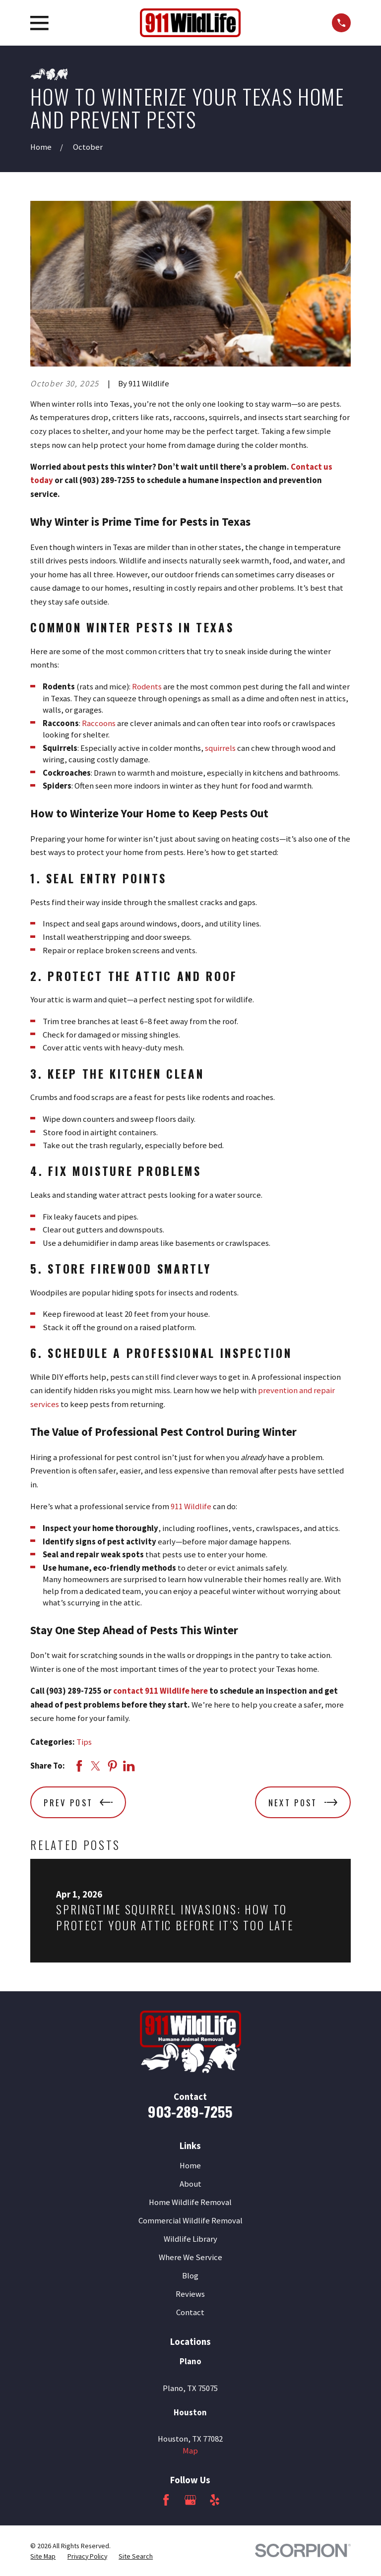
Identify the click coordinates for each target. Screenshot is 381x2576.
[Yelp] (214, 2500)
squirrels (220, 748)
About (190, 2184)
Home (190, 2165)
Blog (190, 2275)
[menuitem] (43, 2556)
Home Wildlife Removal (190, 2202)
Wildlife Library (190, 2239)
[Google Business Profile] (190, 2500)
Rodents (147, 686)
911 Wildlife (191, 1506)
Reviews (190, 2294)
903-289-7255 (190, 2111)
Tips (84, 1742)
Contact (190, 2312)
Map (190, 2451)
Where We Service (190, 2257)
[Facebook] (166, 2500)
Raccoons (99, 723)
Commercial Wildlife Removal (190, 2220)
